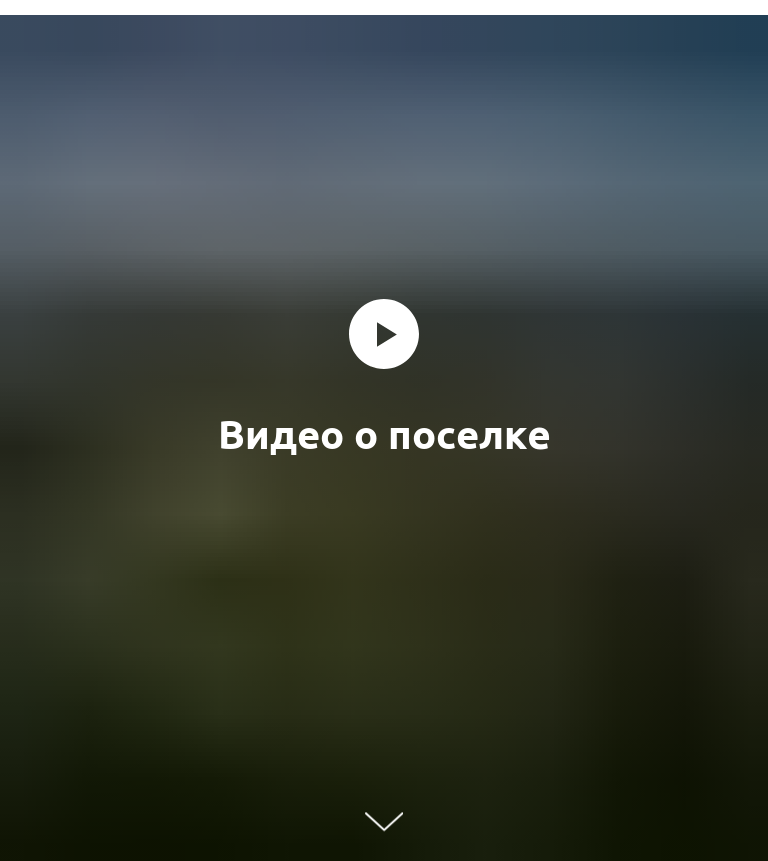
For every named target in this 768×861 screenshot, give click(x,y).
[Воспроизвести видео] (384, 334)
